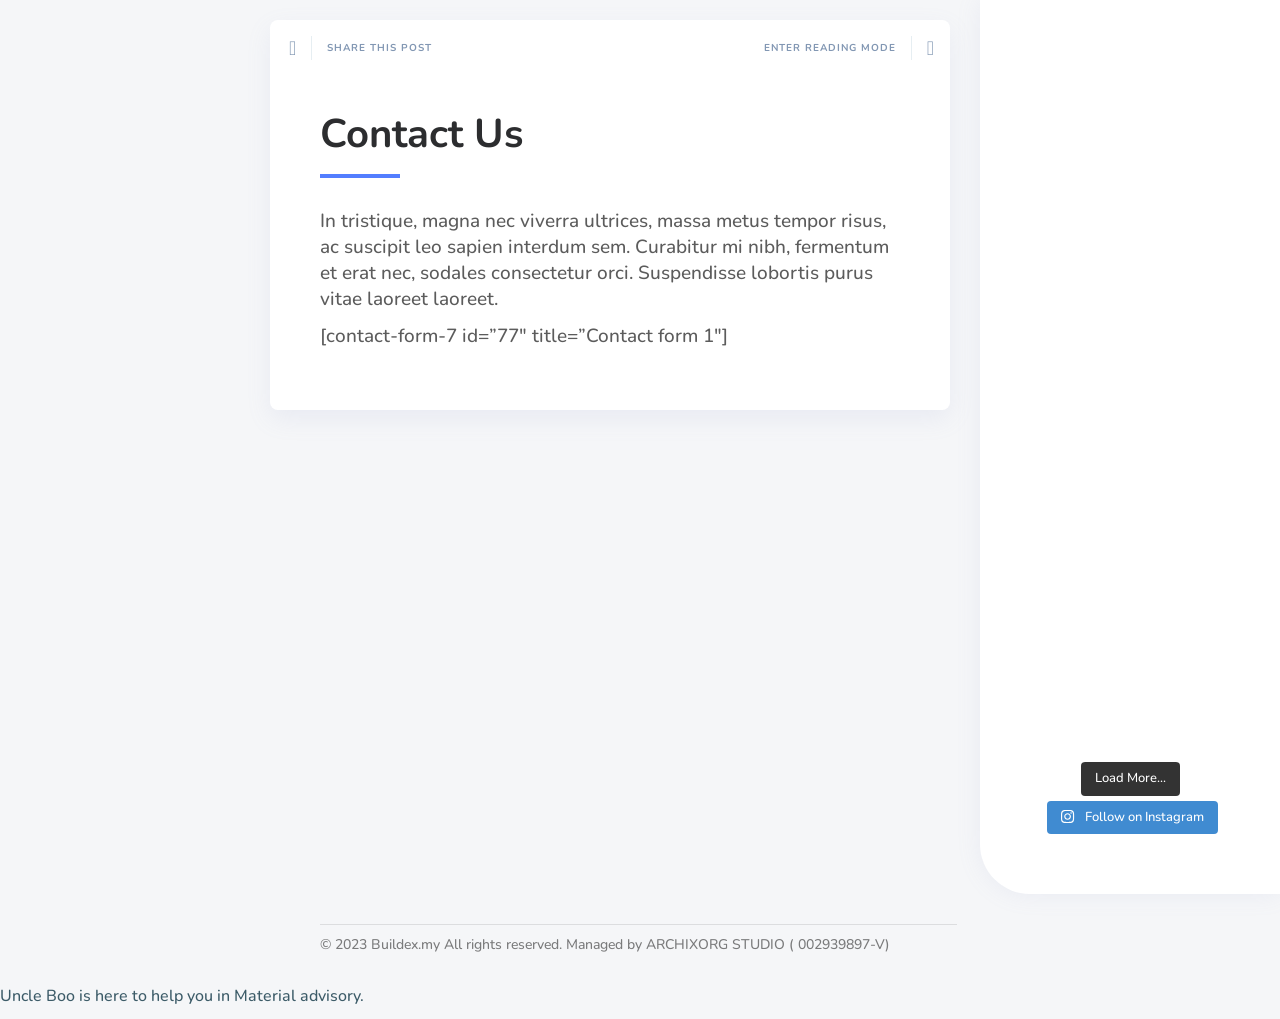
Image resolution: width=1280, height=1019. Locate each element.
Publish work (87, 791)
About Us (74, 757)
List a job (73, 825)
